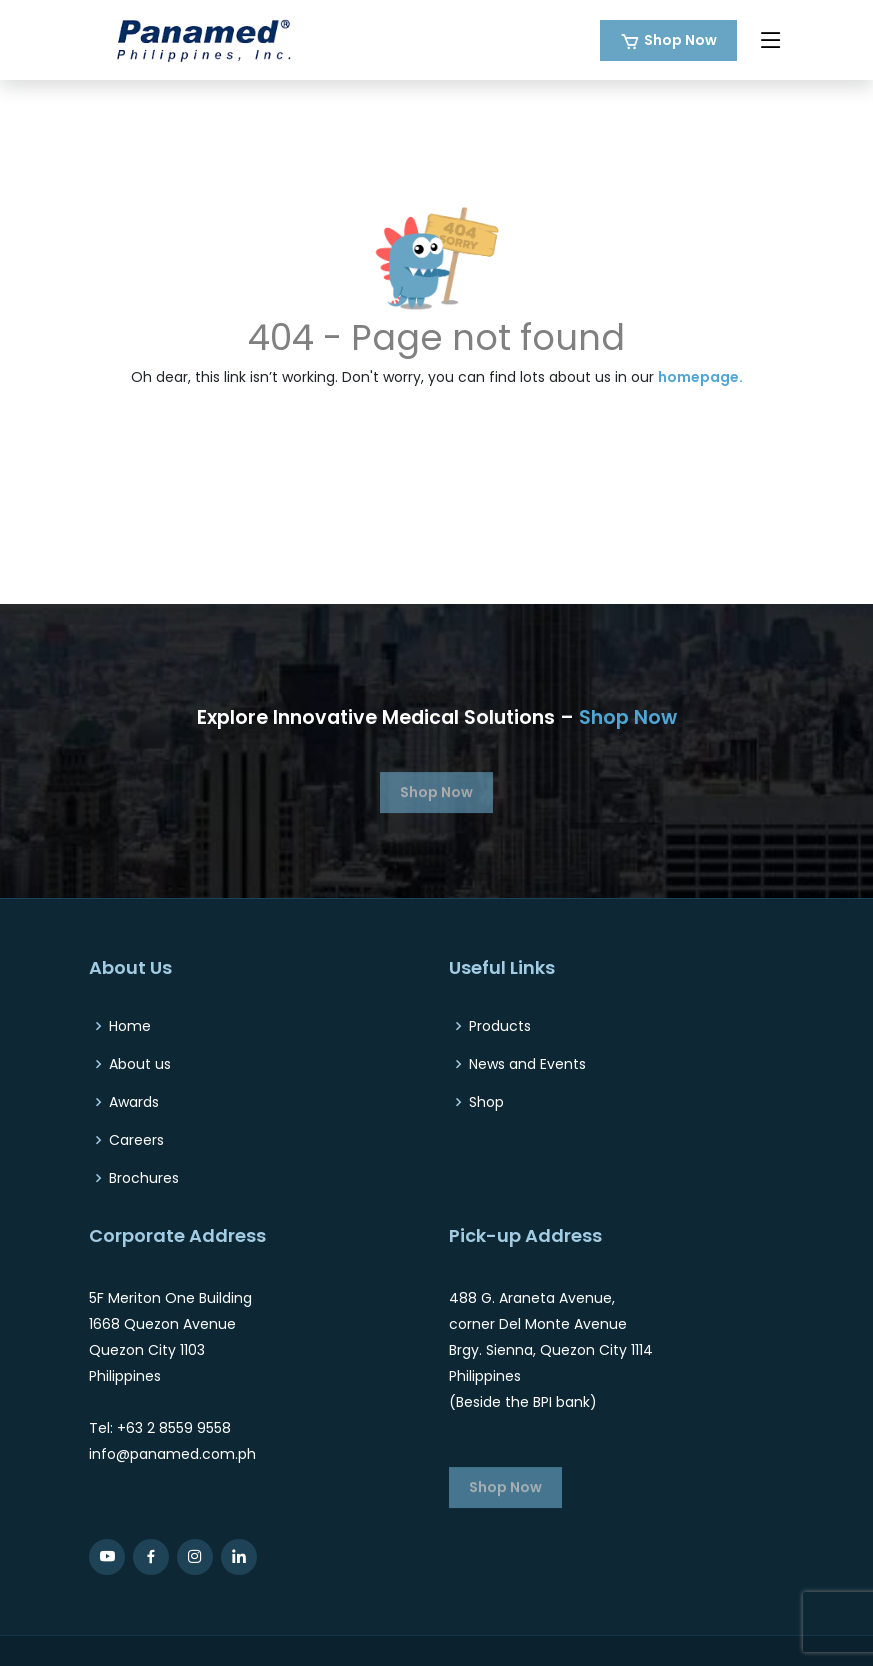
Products (500, 1026)
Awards (134, 1102)
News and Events (527, 1064)
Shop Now (680, 40)
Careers (136, 1140)
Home (130, 1026)
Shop (486, 1102)
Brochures (144, 1178)
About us (140, 1064)
